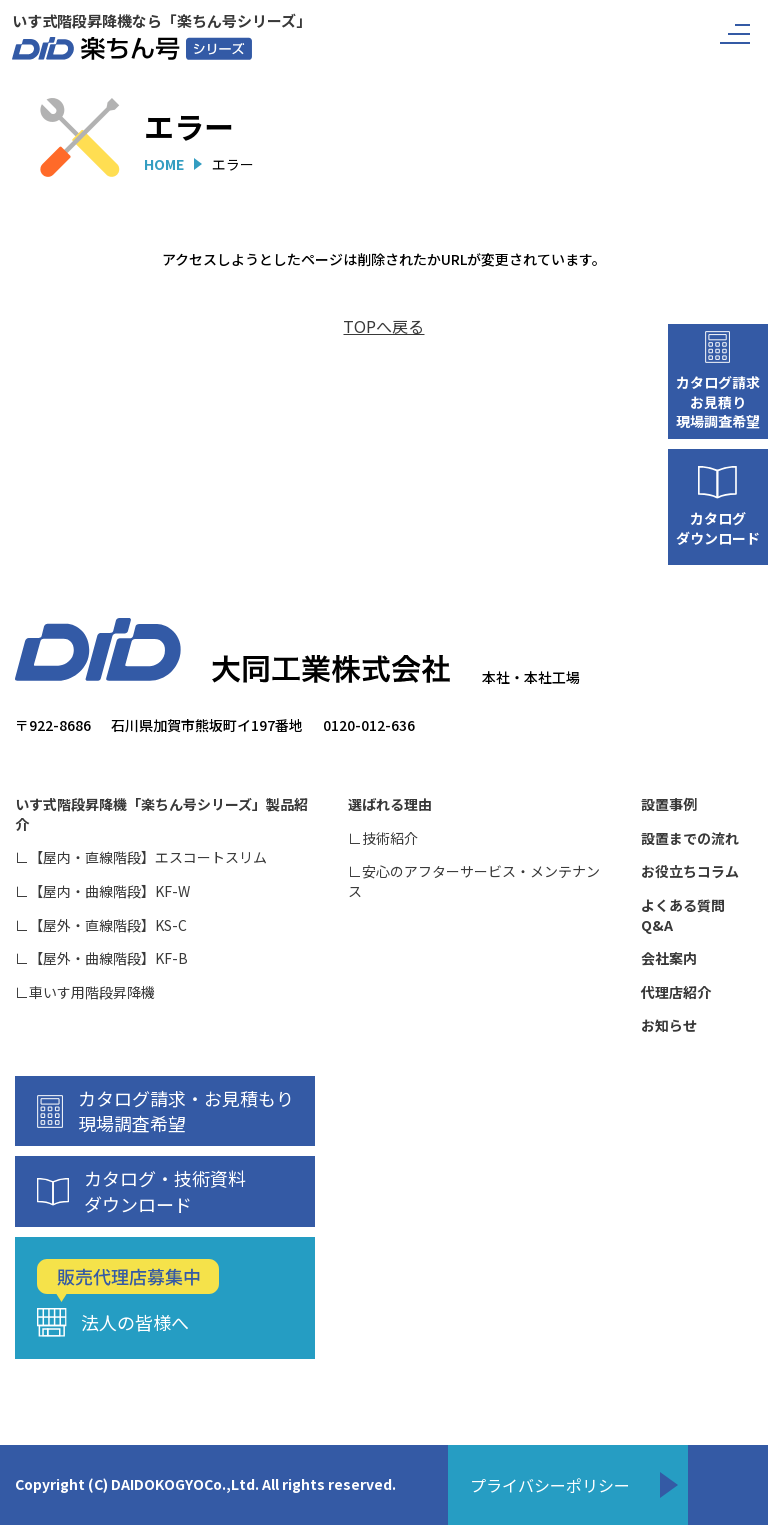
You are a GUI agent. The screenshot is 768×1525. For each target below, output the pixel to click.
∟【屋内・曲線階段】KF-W (102, 891)
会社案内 (669, 958)
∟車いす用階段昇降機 (85, 992)
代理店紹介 (676, 992)
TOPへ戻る (383, 326)
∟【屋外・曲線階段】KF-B (101, 958)
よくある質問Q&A (683, 915)
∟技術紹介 (383, 838)
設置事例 (669, 804)
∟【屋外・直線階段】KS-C (101, 925)
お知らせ (669, 1025)
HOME (164, 164)
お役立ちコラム (690, 871)
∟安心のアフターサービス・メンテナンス (474, 881)
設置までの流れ (690, 838)
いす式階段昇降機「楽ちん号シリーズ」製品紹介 (161, 814)
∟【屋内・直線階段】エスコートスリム (141, 857)
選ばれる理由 (390, 804)
